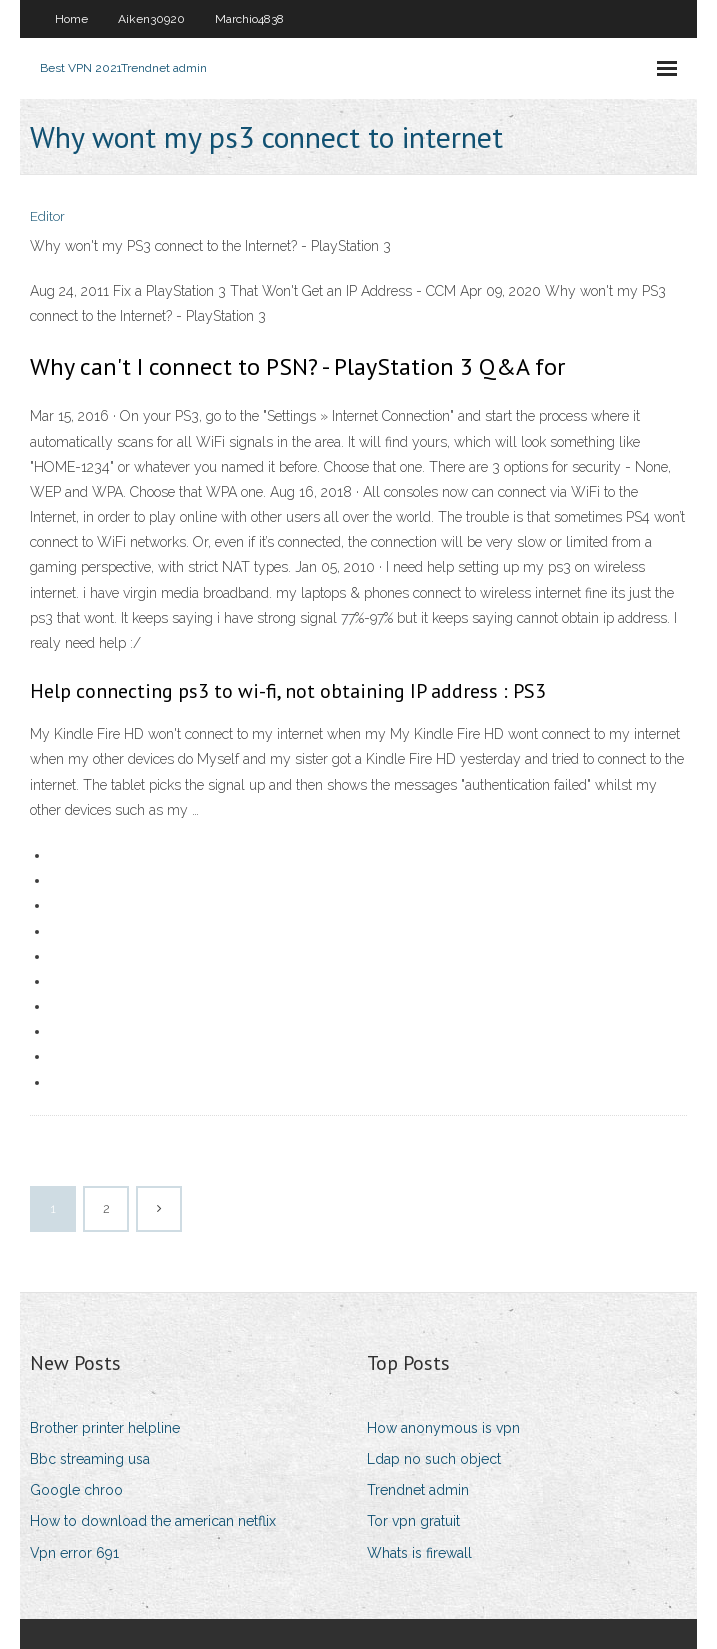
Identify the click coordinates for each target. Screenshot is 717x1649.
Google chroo (76, 1490)
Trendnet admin (418, 1490)
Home (71, 19)
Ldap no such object (434, 1459)
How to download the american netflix (153, 1521)
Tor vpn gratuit (413, 1521)
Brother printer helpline (105, 1428)
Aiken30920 (151, 19)
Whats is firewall (419, 1553)
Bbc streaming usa (90, 1459)
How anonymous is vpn (443, 1428)
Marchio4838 (249, 19)
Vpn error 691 (74, 1553)
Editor (47, 216)
